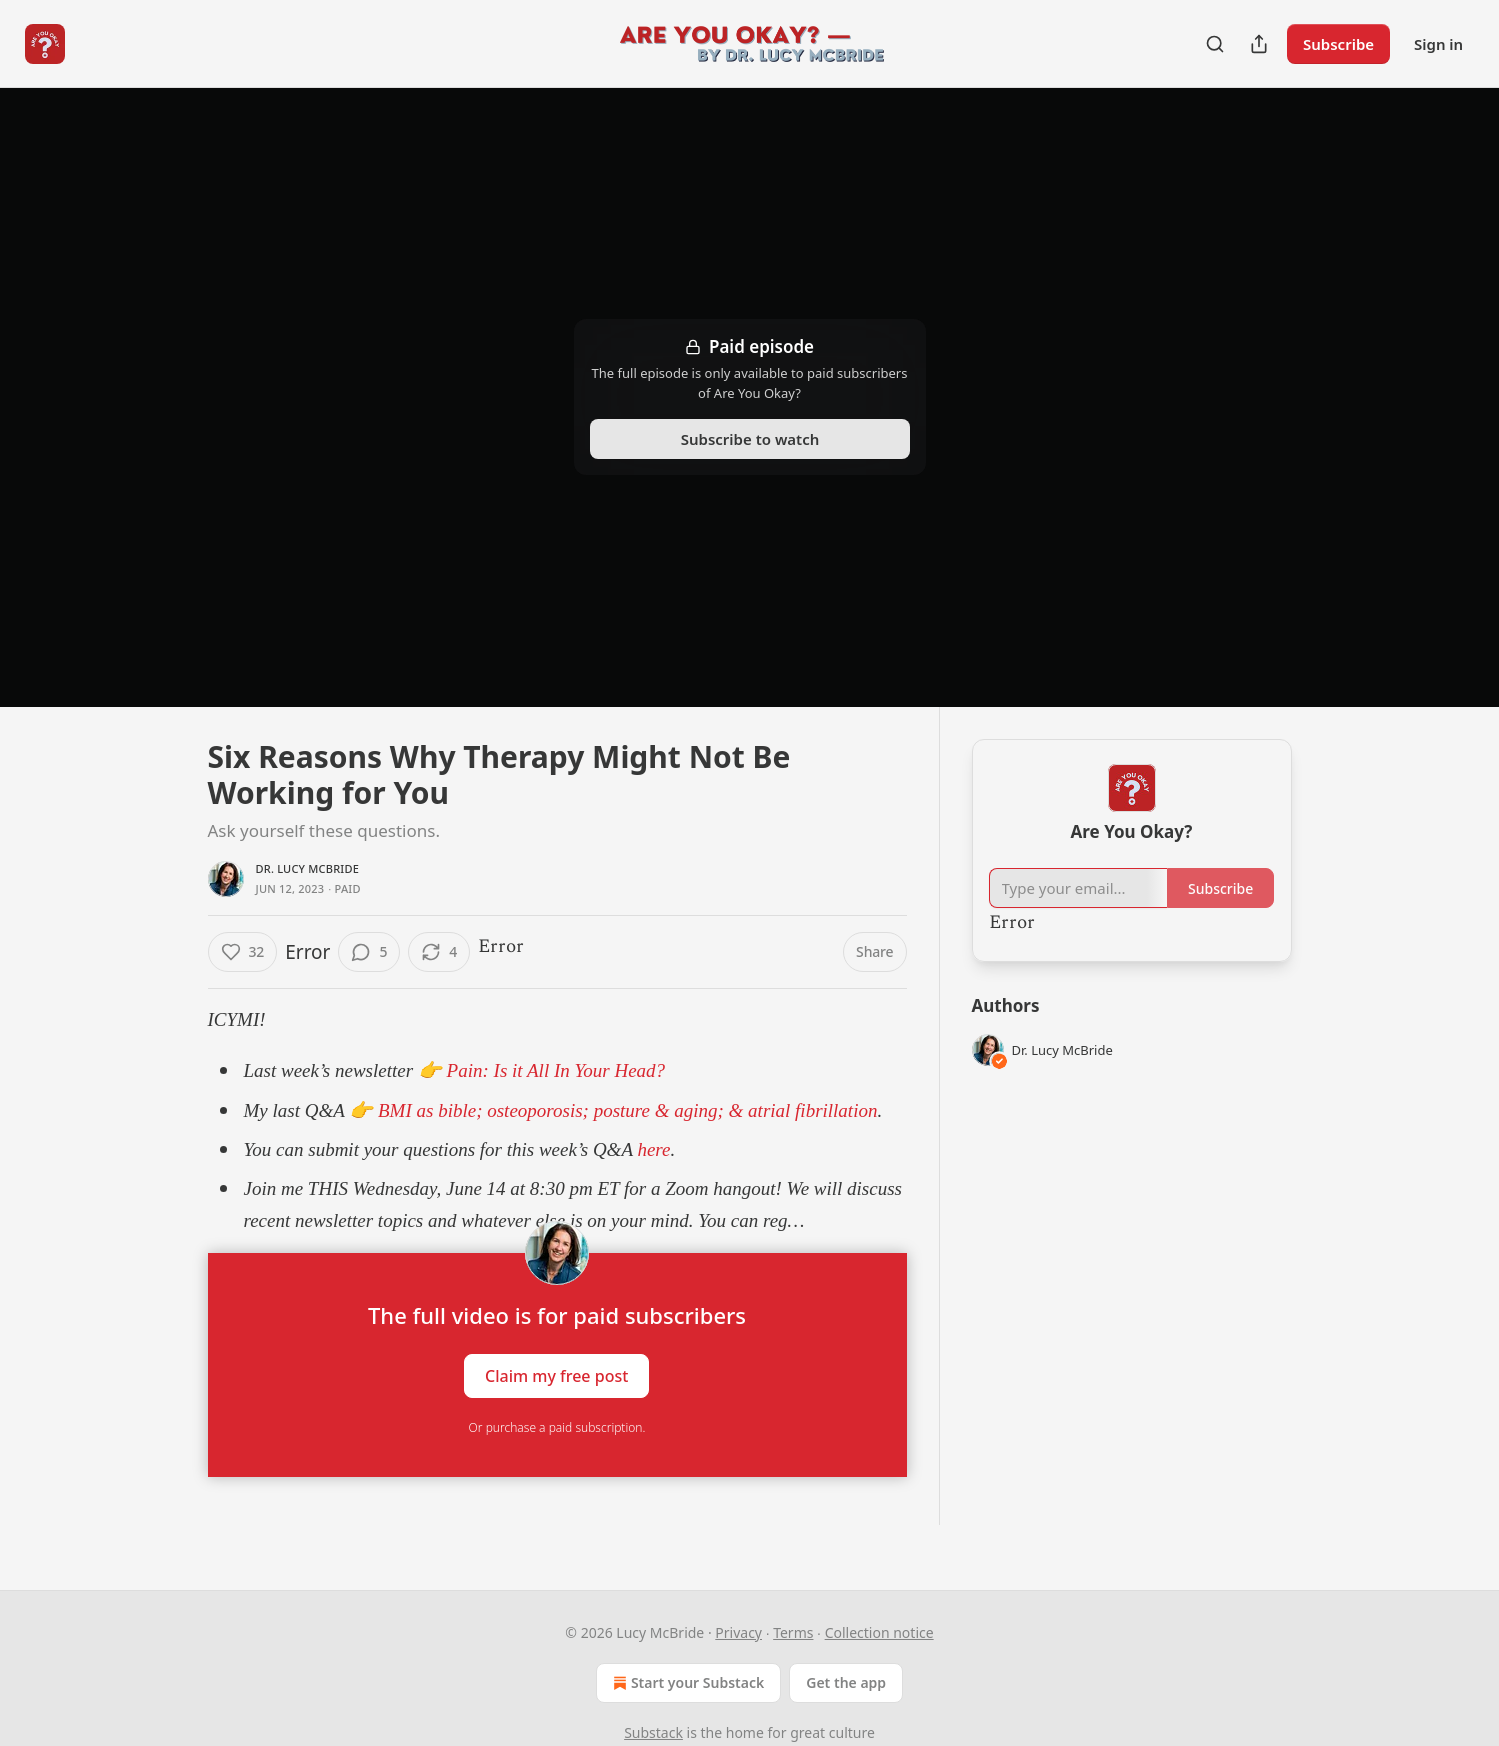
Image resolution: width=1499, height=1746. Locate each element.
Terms (793, 1632)
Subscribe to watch (749, 439)
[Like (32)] (243, 952)
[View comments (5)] (369, 952)
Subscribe (1338, 44)
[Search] (1215, 44)
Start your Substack (686, 1683)
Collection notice (879, 1632)
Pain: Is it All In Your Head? (556, 1070)
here (652, 1149)
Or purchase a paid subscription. (557, 1427)
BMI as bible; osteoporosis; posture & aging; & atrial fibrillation (627, 1110)
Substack (653, 1732)
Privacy (738, 1632)
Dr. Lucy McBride (308, 868)
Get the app (846, 1682)
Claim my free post (556, 1376)
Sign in (1438, 44)
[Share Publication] (1259, 44)
